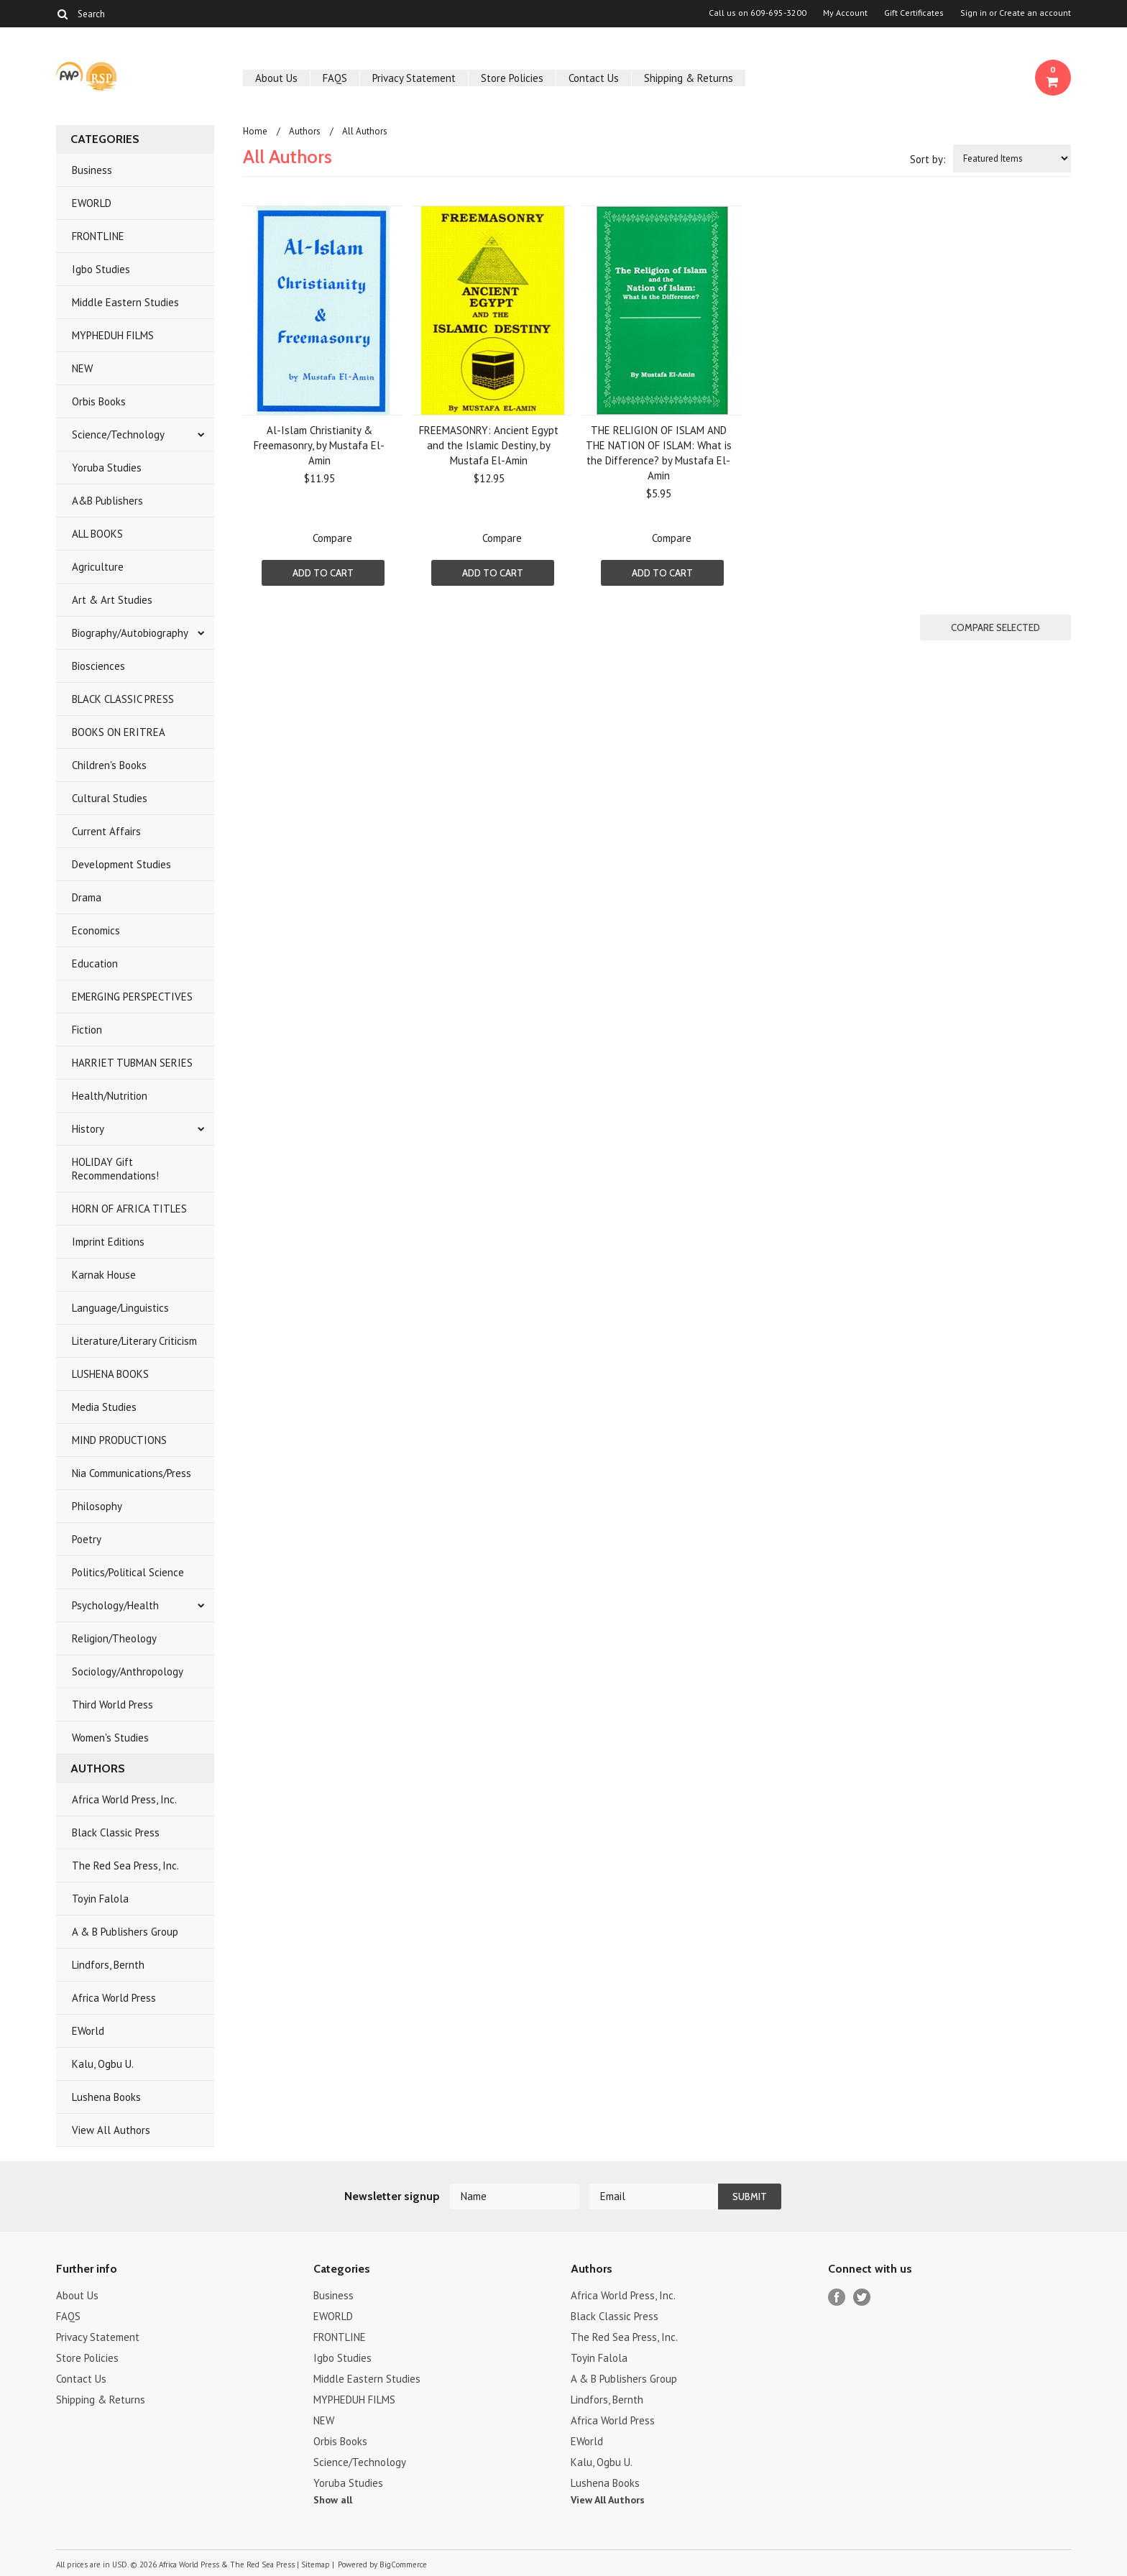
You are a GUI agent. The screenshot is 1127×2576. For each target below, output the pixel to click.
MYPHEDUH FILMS (113, 335)
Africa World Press (114, 1998)
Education (95, 963)
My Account (845, 13)
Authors (305, 131)
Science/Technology (118, 434)
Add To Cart (323, 573)
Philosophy (97, 1506)
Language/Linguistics (120, 1308)
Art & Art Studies (112, 600)
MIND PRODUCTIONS (119, 1440)
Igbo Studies (101, 269)
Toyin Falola (100, 1898)
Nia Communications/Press (131, 1473)
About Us (276, 78)
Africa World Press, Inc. (124, 1799)
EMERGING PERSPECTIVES (132, 996)
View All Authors (111, 2130)
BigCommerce (403, 2564)
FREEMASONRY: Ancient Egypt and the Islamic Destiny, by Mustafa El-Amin (488, 445)
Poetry (86, 1539)
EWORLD (91, 203)
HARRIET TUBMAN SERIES (132, 1063)
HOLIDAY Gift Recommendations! (115, 1168)
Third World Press (112, 1704)
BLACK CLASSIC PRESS (123, 699)
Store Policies (512, 78)
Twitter (862, 2297)
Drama (86, 897)
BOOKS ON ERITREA (118, 732)
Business (92, 170)
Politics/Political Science (128, 1572)
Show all (332, 2499)
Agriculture (98, 567)
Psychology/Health (115, 1605)
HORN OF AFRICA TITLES (129, 1208)
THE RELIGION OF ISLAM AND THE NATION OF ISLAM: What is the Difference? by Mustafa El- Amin (659, 452)
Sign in (973, 13)
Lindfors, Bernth (108, 1965)
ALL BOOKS (97, 533)
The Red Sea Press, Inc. (125, 1865)
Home (255, 131)
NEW (82, 368)
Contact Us (594, 78)
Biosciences (98, 666)
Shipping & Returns (688, 78)
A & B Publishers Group (125, 1931)
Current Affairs (106, 831)
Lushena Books (106, 2097)
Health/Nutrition (109, 1096)
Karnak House (104, 1275)
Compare (332, 538)
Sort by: (928, 159)
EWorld (88, 2031)
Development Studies (121, 864)
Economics (96, 930)
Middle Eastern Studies (125, 302)
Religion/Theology (114, 1638)
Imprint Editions (108, 1241)
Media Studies (104, 1407)
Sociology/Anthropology (127, 1671)
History (88, 1129)
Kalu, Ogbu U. (103, 2064)
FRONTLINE (98, 236)
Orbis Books (99, 401)
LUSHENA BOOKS (110, 1374)
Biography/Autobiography (130, 633)
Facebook (837, 2297)
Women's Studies (110, 1737)
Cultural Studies (109, 798)
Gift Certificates (914, 13)
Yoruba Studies (107, 467)
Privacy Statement (414, 78)
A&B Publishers (107, 500)
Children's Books (109, 765)
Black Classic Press (116, 1832)
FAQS (335, 78)
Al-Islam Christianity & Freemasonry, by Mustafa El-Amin (319, 445)
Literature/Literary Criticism (134, 1341)
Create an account (1035, 13)
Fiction (87, 1029)
